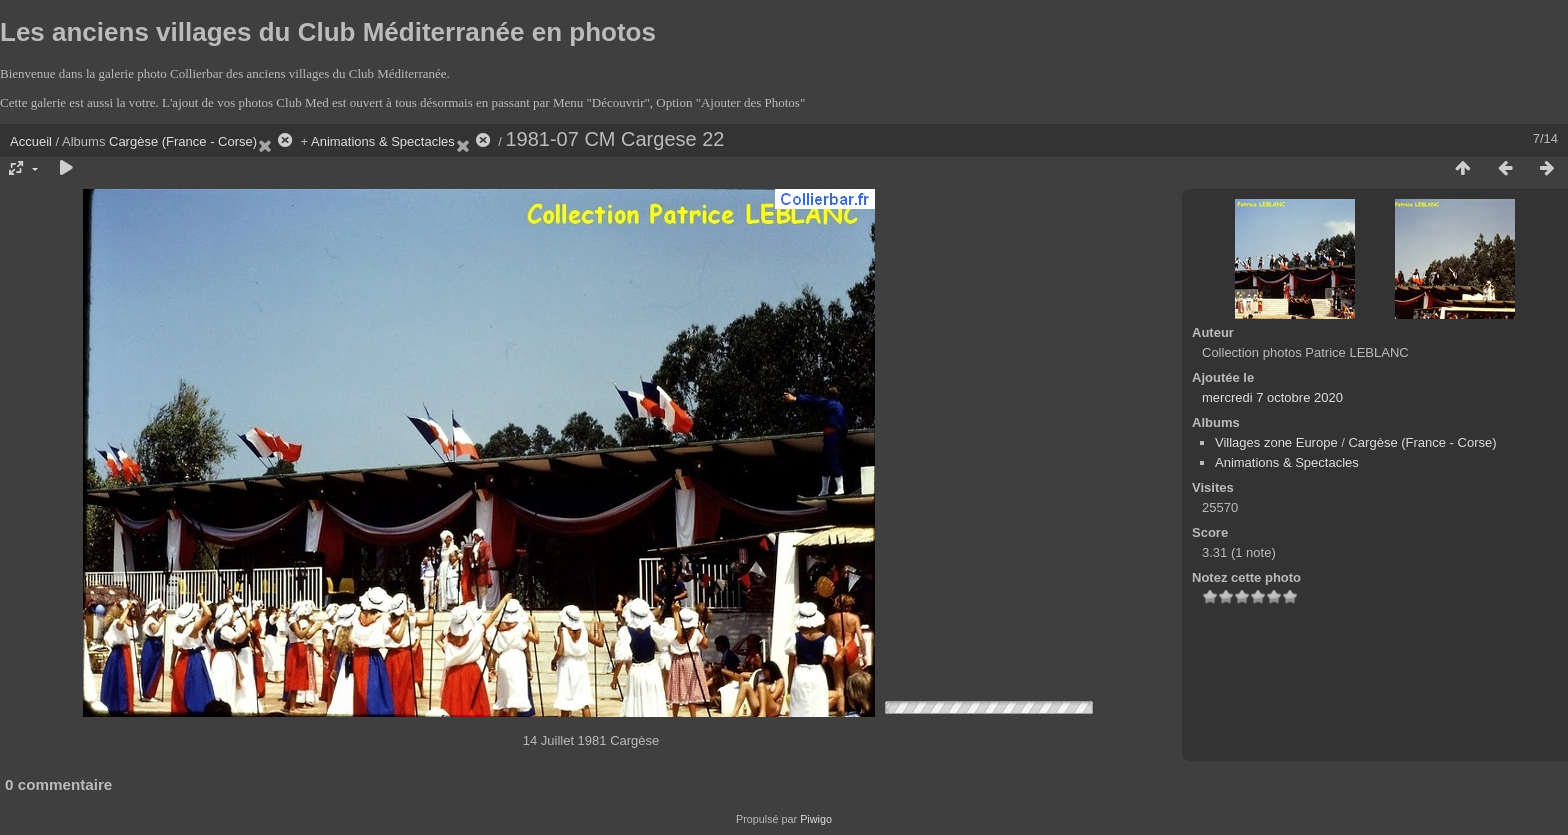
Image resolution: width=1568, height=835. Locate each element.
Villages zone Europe (1276, 442)
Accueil (31, 141)
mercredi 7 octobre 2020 (1272, 397)
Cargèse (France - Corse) (183, 141)
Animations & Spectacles (383, 141)
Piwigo (816, 819)
